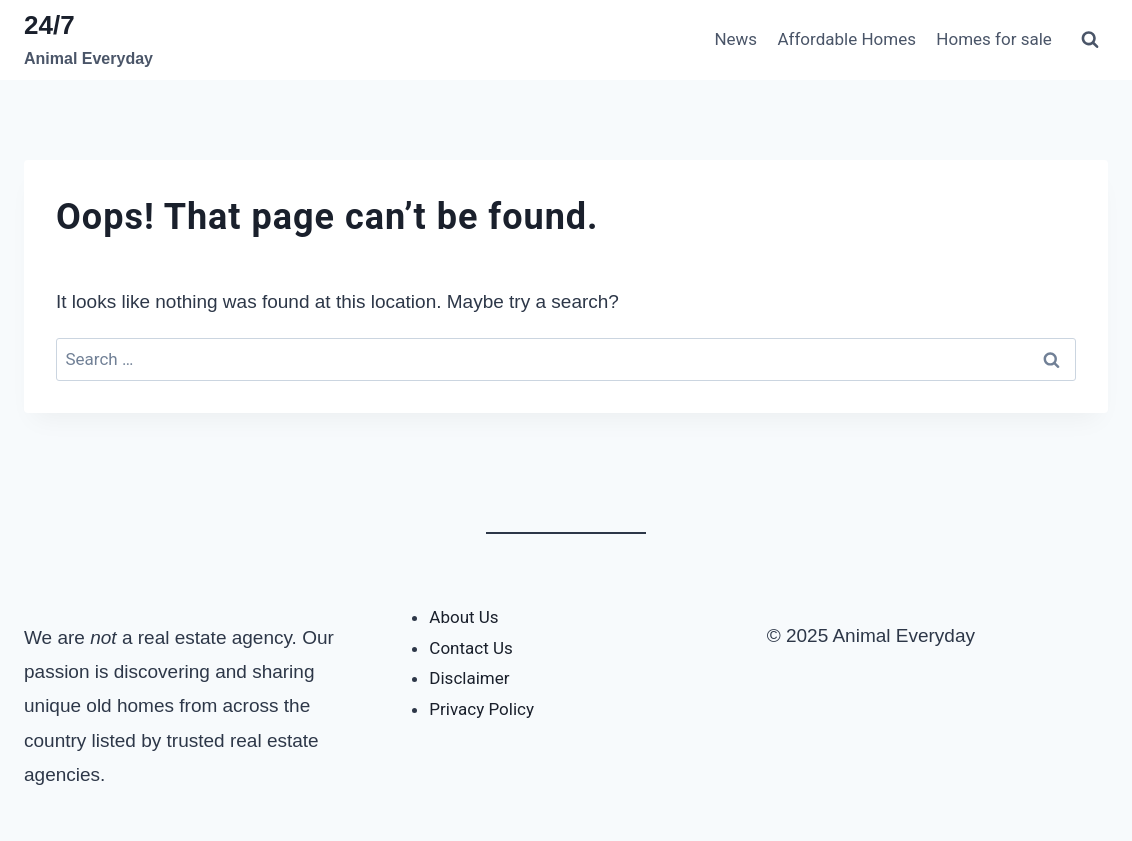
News (735, 39)
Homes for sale (994, 39)
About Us (463, 617)
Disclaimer (469, 678)
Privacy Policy (481, 709)
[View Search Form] (1090, 40)
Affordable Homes (846, 39)
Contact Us (470, 648)
